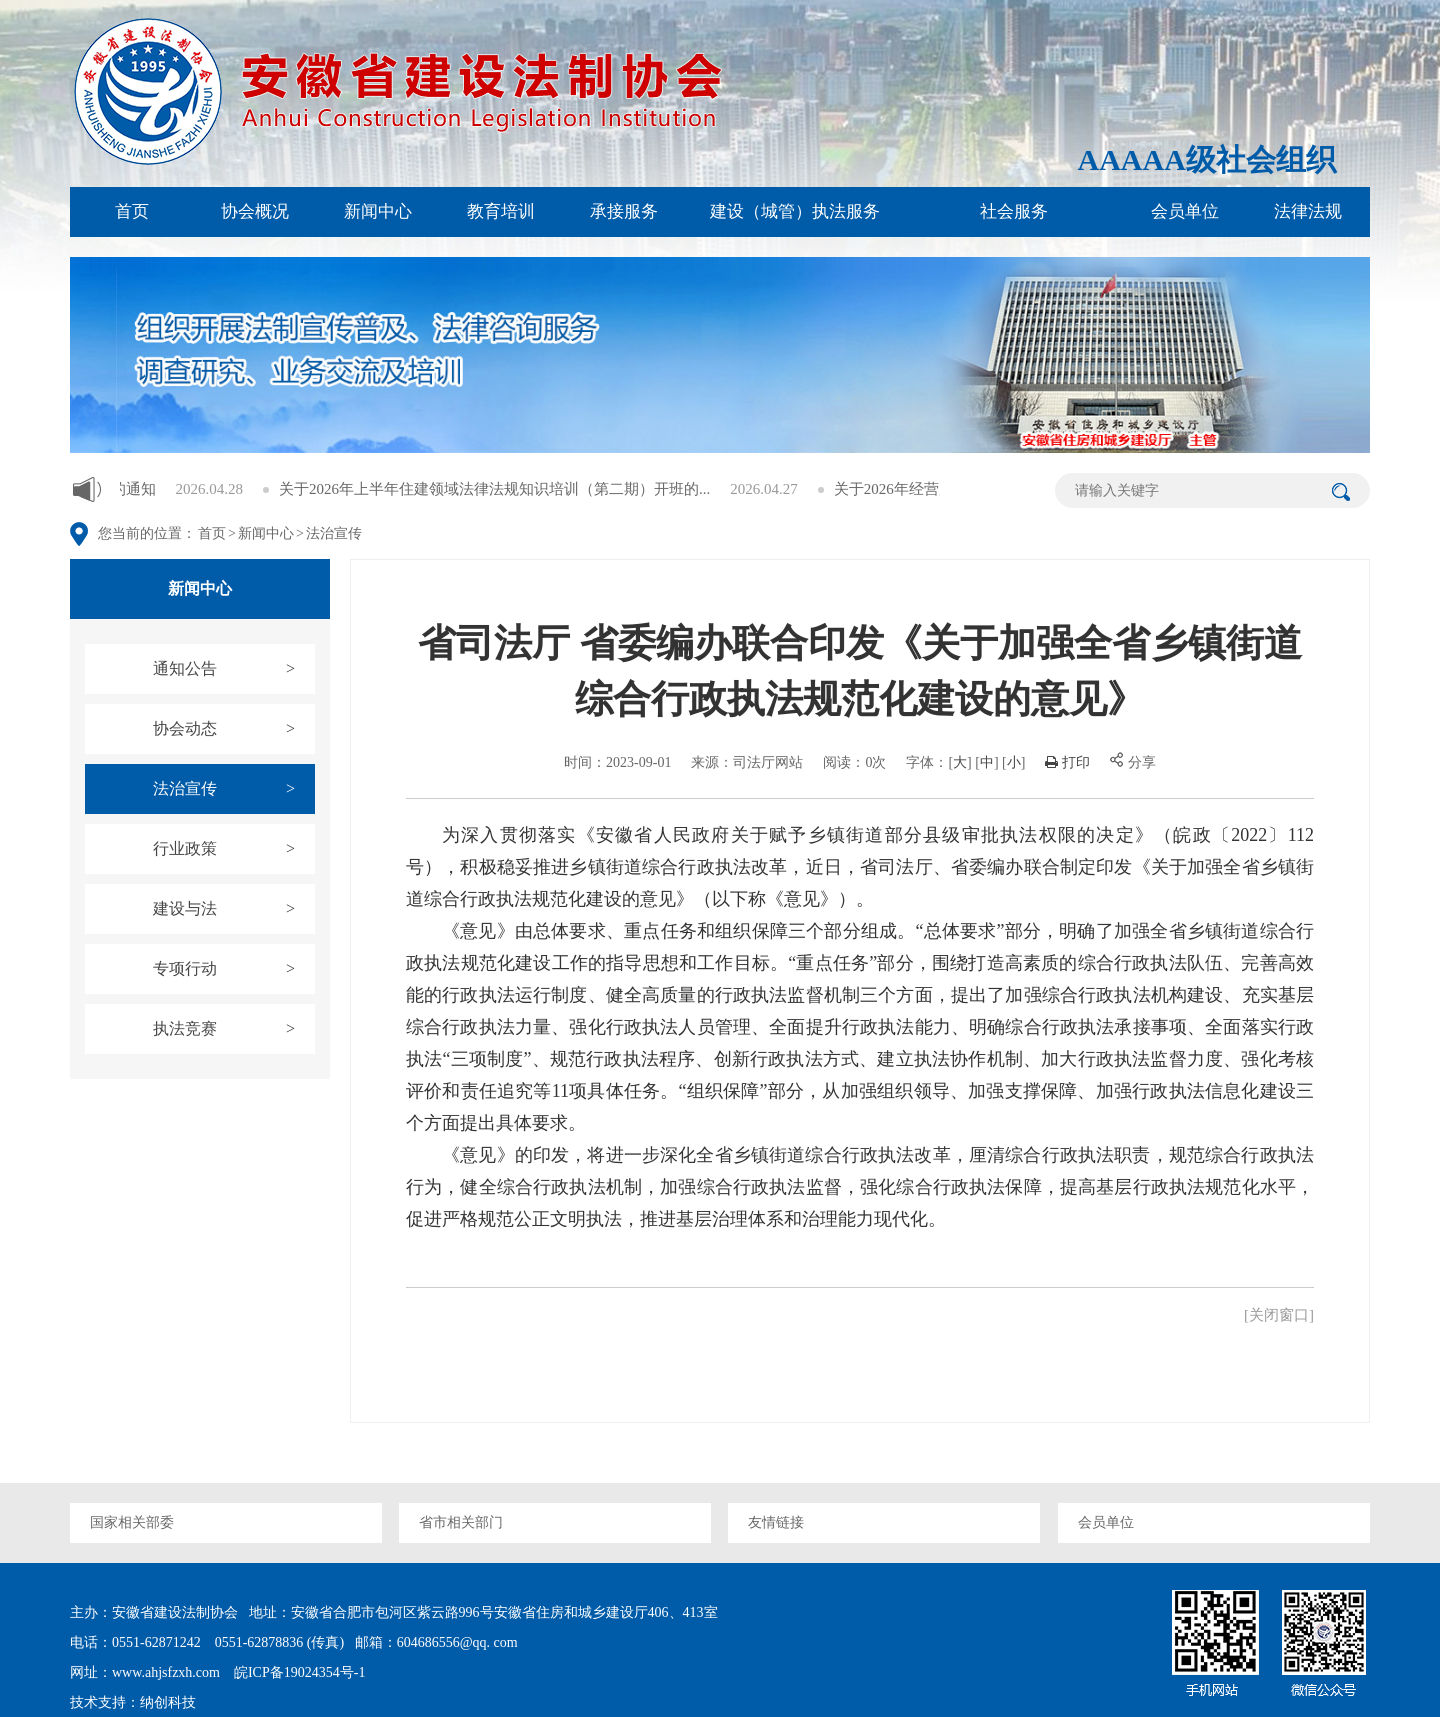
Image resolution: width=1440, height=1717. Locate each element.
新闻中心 (378, 211)
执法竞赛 (234, 1029)
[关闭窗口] (1279, 1315)
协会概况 (255, 211)
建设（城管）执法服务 (795, 211)
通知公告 (234, 669)
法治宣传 (334, 533)
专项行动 (234, 969)
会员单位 (1185, 211)
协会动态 (234, 729)
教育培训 (501, 211)
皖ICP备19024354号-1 (297, 1672)
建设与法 (234, 909)
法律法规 (1308, 211)
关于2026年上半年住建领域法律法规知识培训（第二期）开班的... (542, 489)
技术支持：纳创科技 (133, 1702)
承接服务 (624, 211)
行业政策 (234, 849)
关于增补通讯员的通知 (129, 489)
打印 (1067, 762)
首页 (132, 211)
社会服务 (1014, 211)
